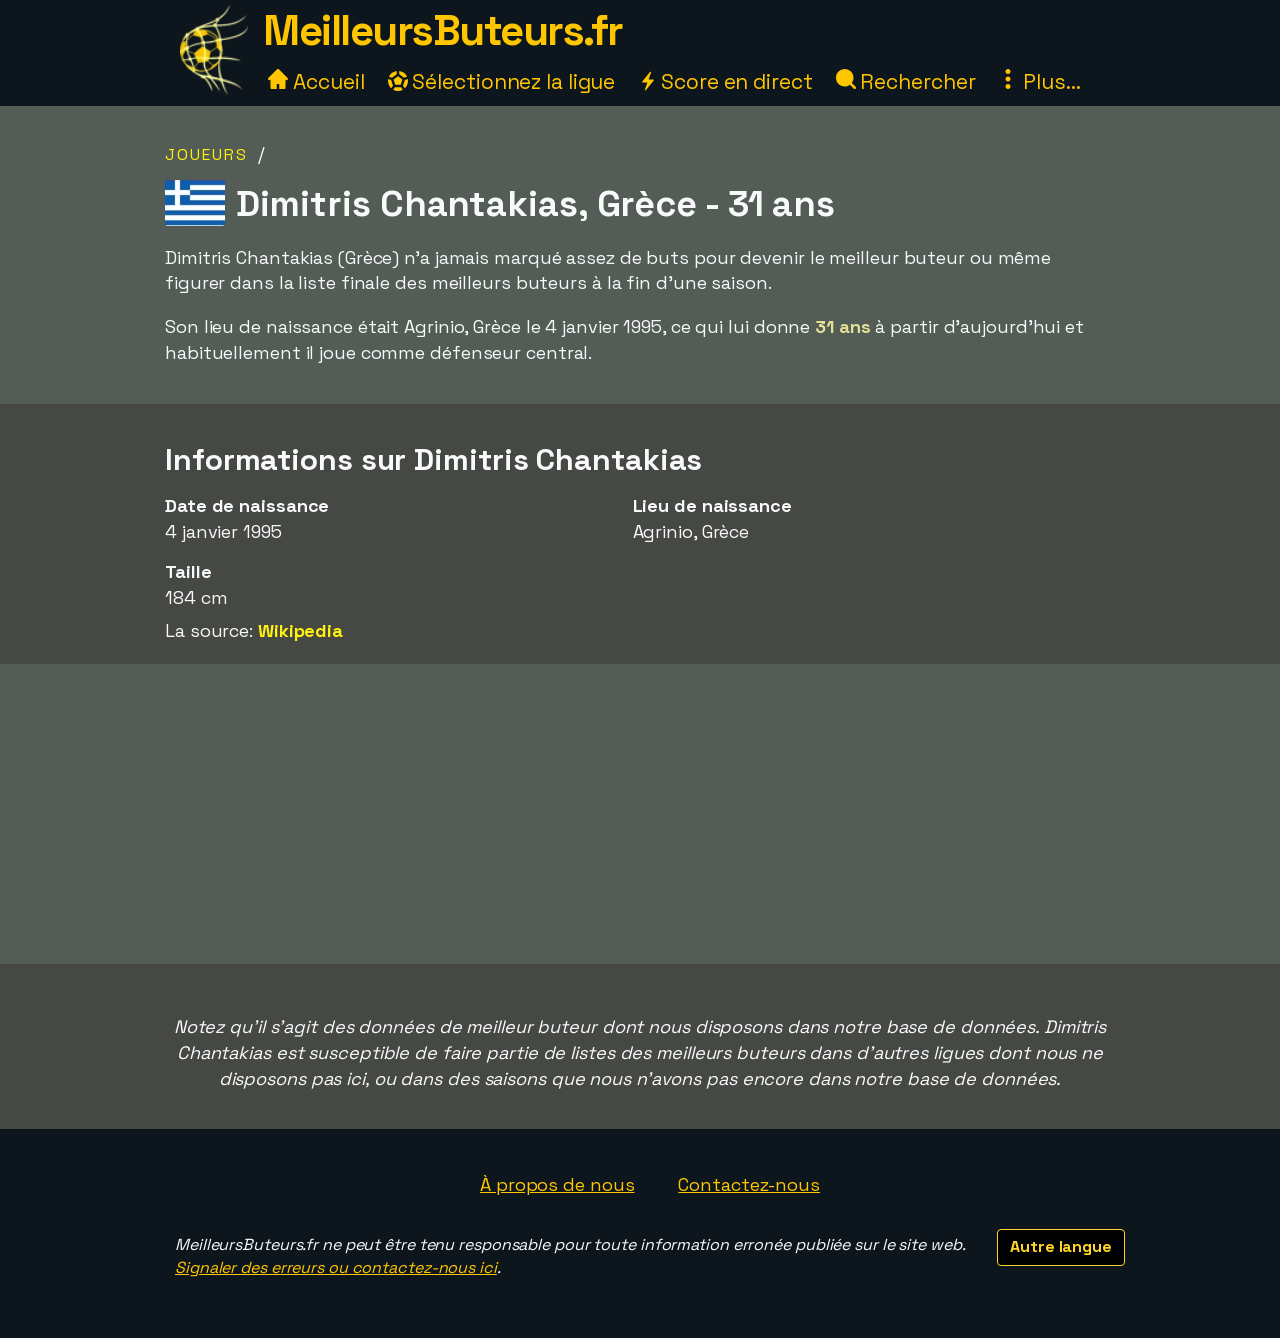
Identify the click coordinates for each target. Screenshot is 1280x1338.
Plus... (1039, 81)
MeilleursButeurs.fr (443, 30)
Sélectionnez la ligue (502, 81)
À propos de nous (557, 1184)
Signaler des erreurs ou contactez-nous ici (336, 1267)
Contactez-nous (749, 1184)
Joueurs (206, 154)
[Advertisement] (640, 814)
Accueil (316, 81)
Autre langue (1061, 1246)
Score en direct (725, 81)
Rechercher (906, 81)
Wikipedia (300, 630)
